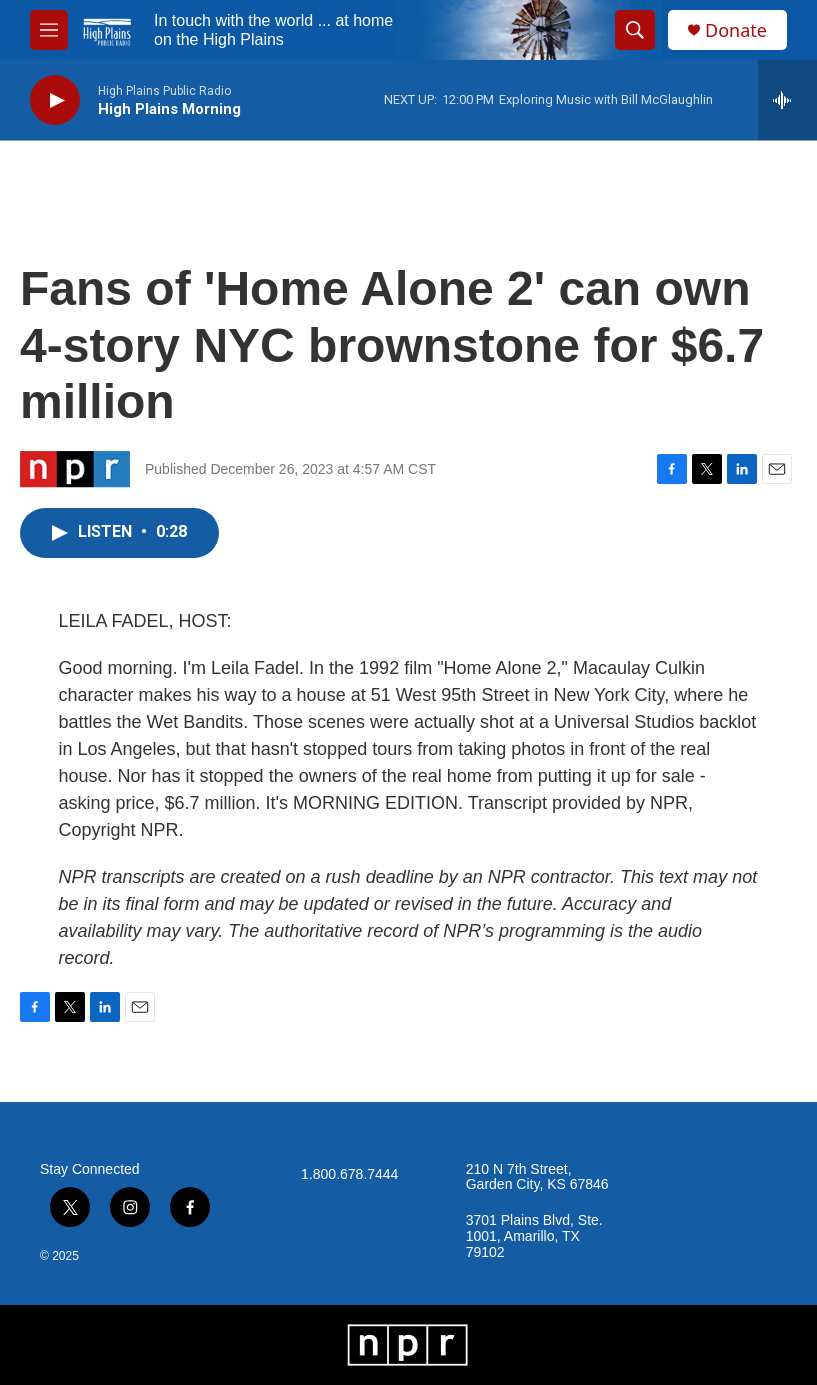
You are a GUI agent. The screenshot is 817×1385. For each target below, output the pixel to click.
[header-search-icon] (635, 30)
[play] (55, 100)
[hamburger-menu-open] (49, 30)
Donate (736, 30)
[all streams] (787, 100)
